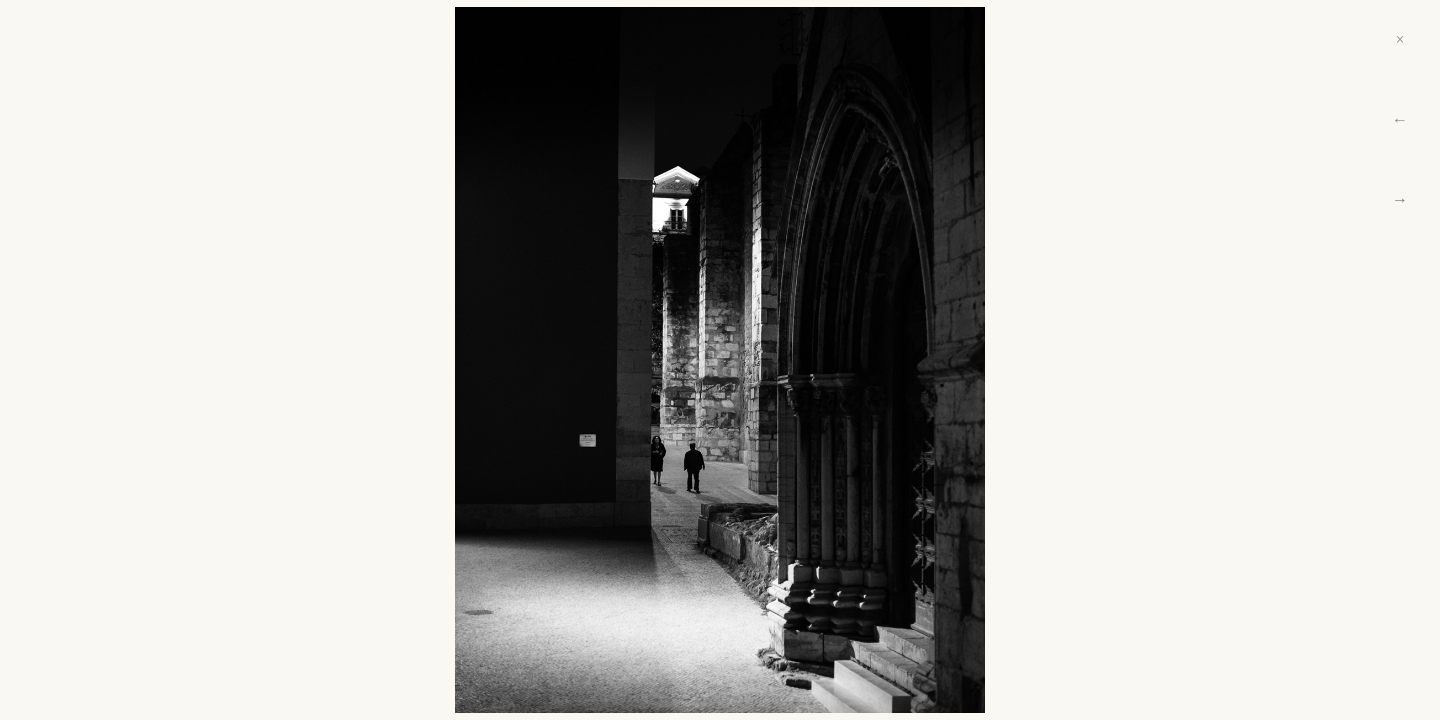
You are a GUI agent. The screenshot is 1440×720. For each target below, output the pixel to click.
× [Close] (1399, 39)
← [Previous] (1400, 119)
